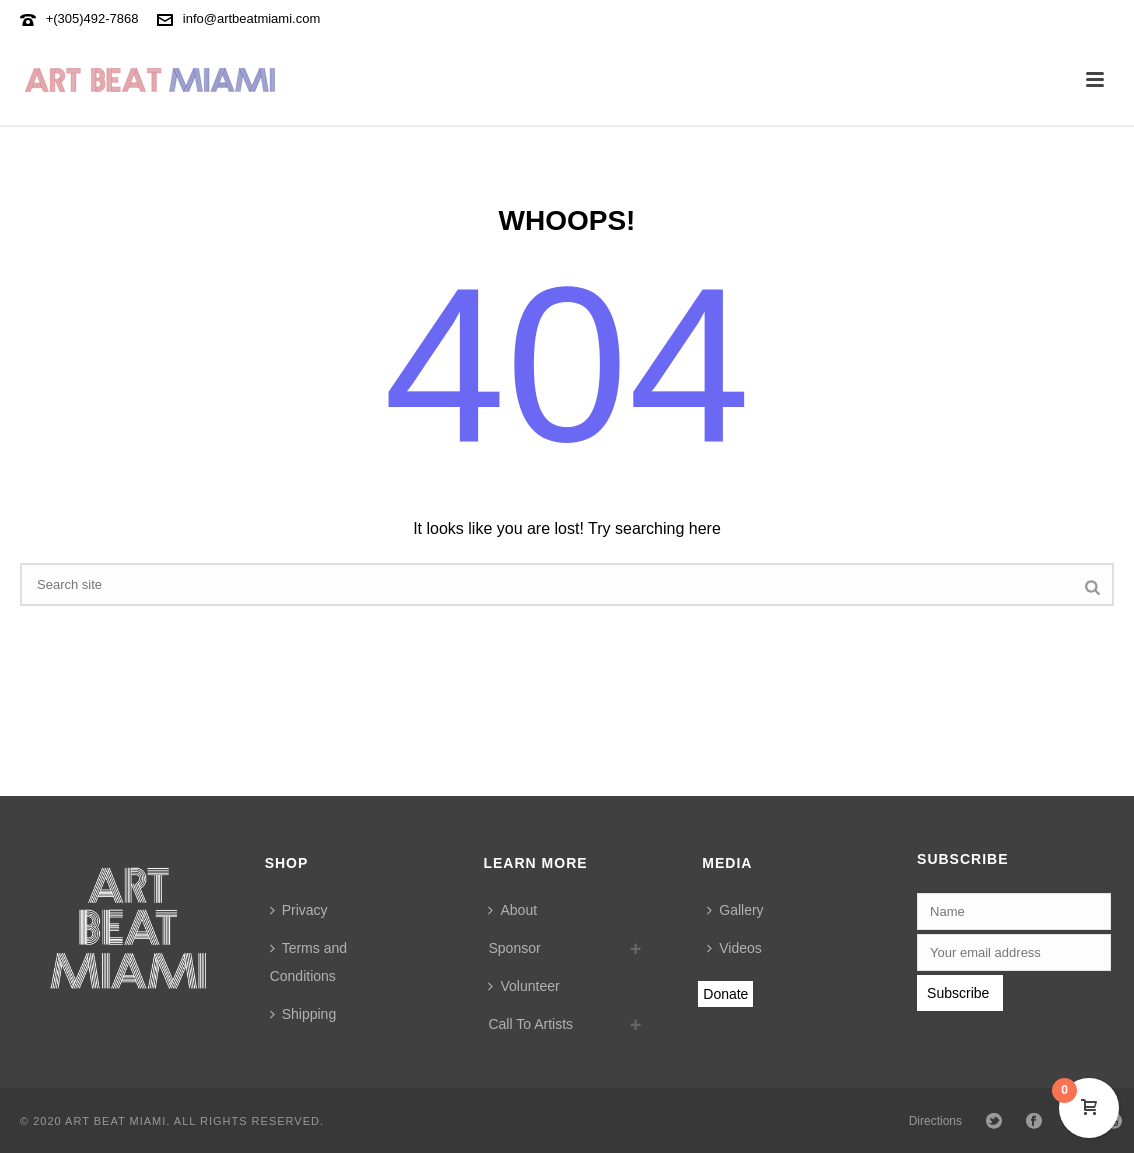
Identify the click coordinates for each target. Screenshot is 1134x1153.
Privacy (299, 910)
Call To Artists (530, 1024)
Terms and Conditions (308, 962)
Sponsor (514, 948)
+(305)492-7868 (92, 18)
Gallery (735, 910)
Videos (734, 948)
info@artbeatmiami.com (251, 18)
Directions (935, 1121)
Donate (725, 994)
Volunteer (523, 986)
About (512, 910)
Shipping (303, 1014)
